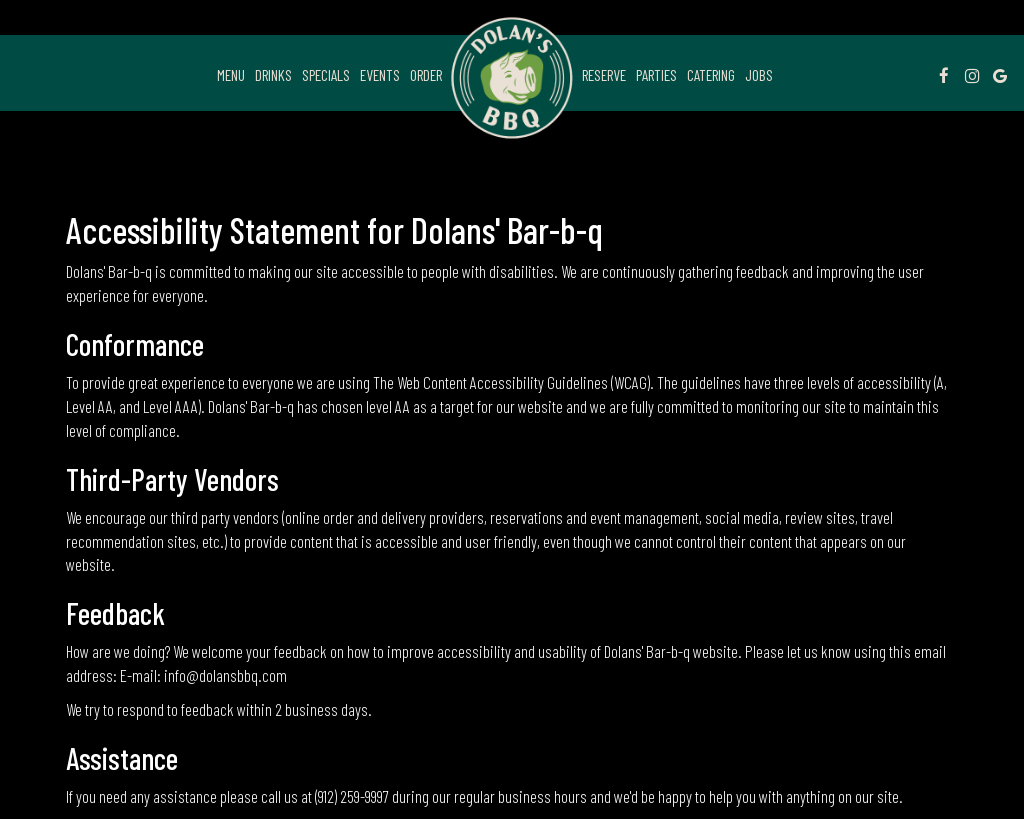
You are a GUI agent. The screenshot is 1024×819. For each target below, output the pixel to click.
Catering (711, 75)
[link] (512, 78)
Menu (231, 75)
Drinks (273, 75)
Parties (656, 75)
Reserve (604, 75)
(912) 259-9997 (352, 796)
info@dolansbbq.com (225, 675)
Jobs (759, 75)
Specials (326, 75)
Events (380, 75)
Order (426, 75)
